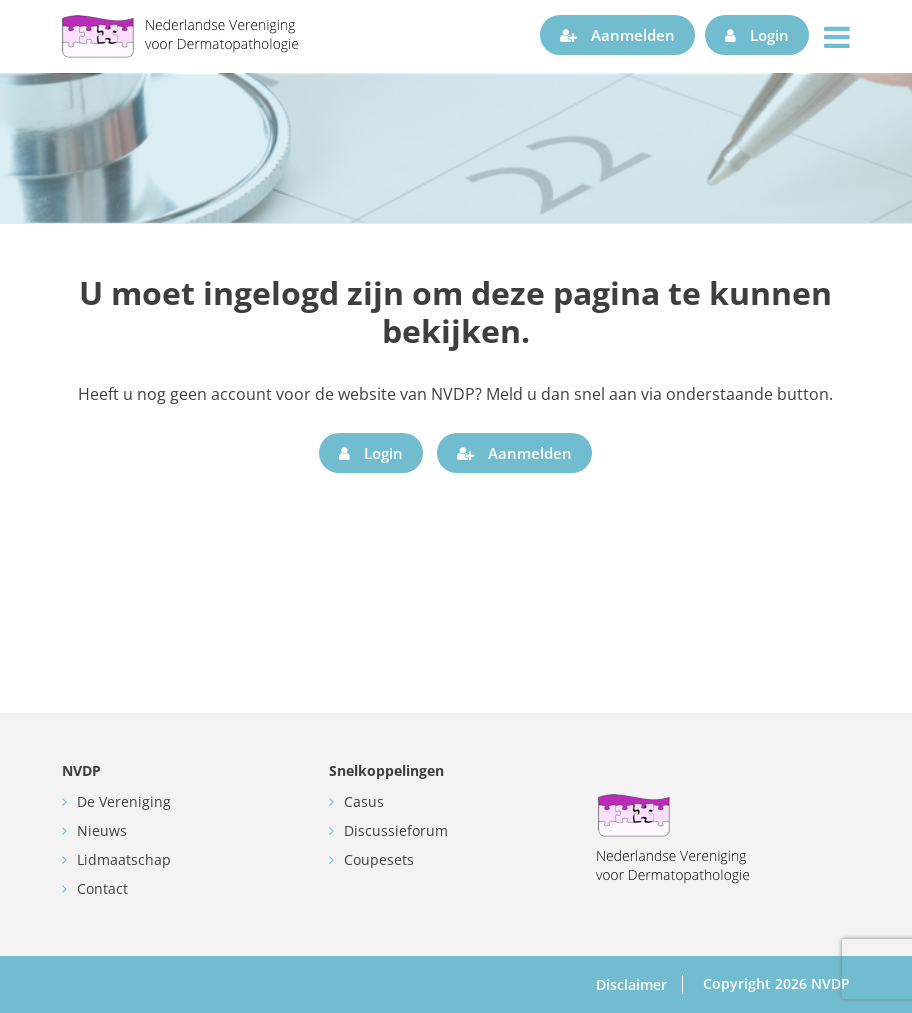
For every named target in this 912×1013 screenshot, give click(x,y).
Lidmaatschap (124, 859)
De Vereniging (124, 801)
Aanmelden (617, 35)
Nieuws (102, 830)
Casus (364, 801)
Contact (102, 888)
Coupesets (379, 859)
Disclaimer (631, 984)
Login (757, 35)
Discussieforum (396, 830)
